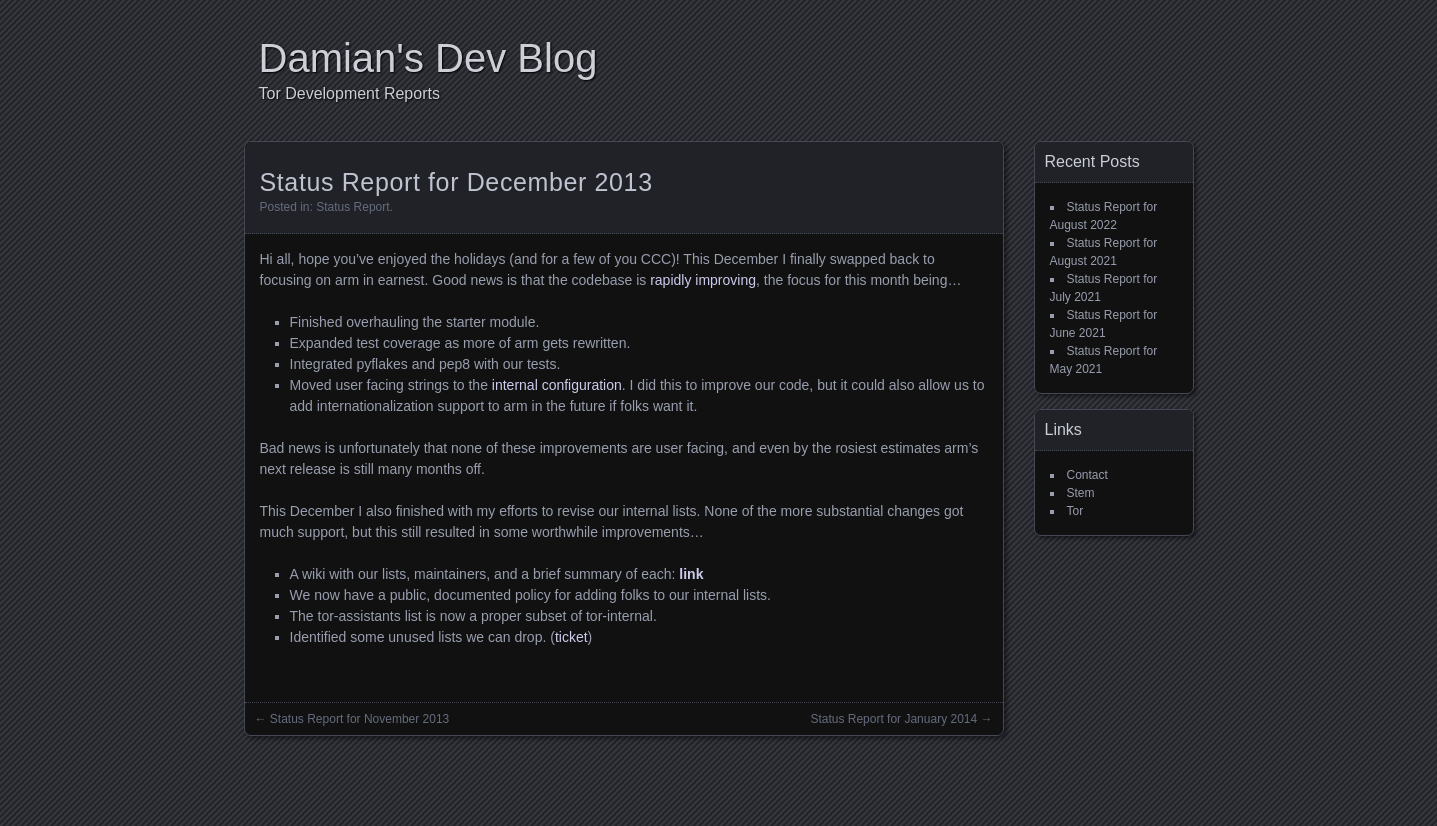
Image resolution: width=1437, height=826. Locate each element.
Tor (1075, 511)
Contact (1087, 475)
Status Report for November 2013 (359, 719)
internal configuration (557, 385)
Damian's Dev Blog (428, 58)
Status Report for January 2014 (893, 719)
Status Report (352, 207)
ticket (571, 637)
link (691, 574)
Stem (1081, 493)
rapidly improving (703, 280)
